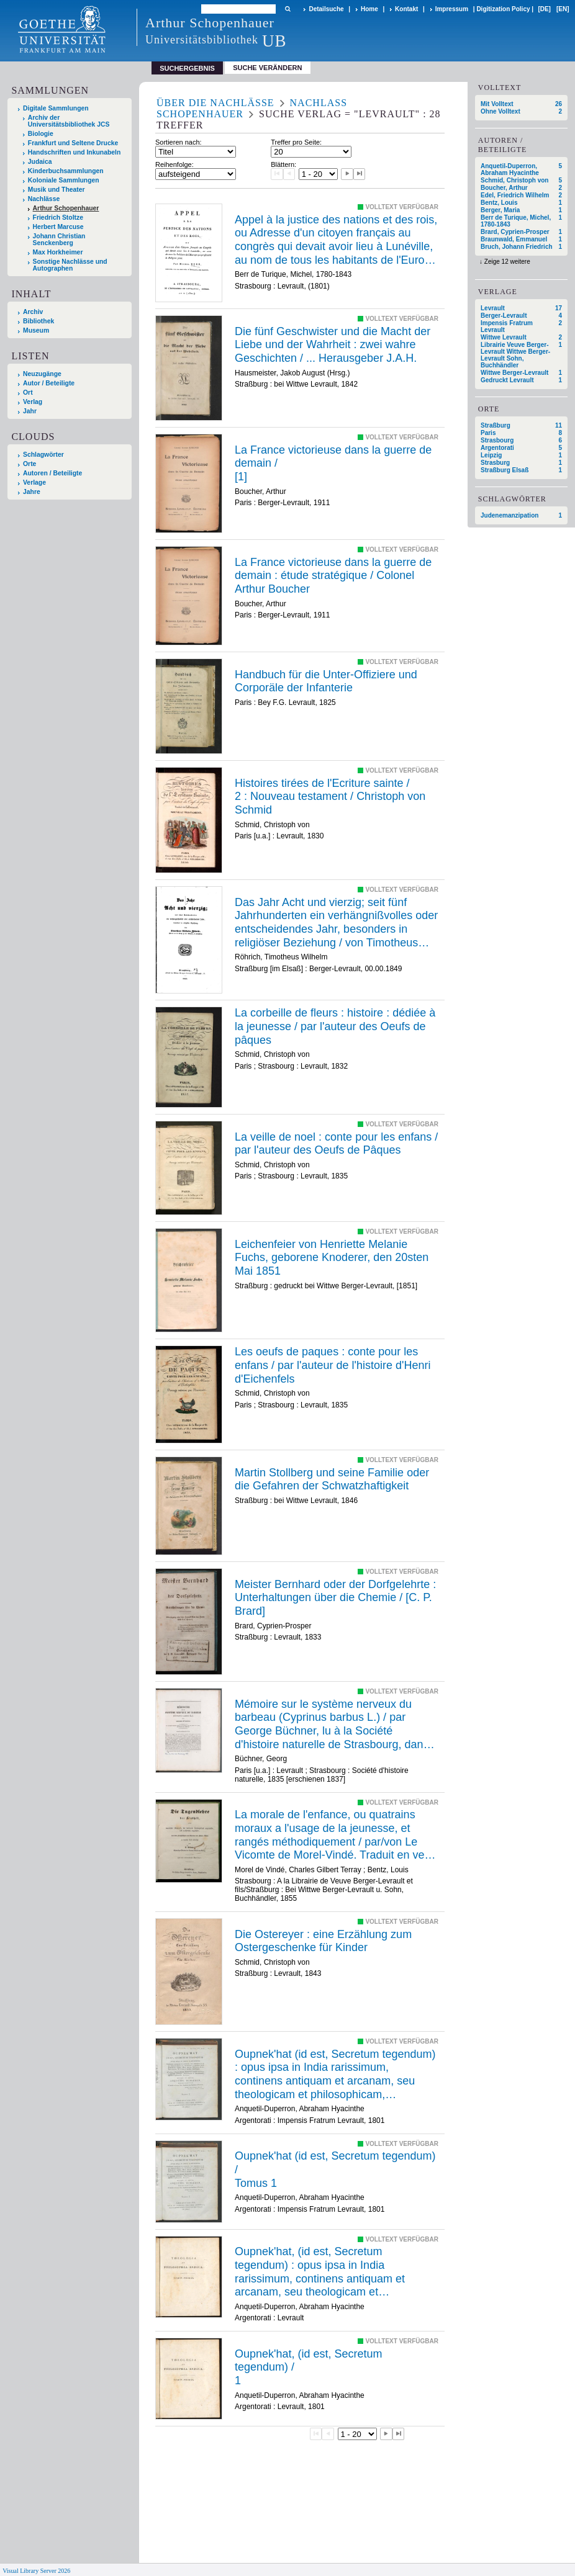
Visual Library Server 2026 (36, 2570)
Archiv (33, 311)
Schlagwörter (43, 454)
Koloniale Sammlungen (63, 180)
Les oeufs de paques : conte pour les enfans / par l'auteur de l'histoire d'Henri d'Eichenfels (332, 1364)
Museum (36, 330)
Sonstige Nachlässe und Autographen (70, 265)
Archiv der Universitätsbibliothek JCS (69, 121)
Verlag (32, 401)
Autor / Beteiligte (49, 383)
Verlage (34, 482)
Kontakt (406, 9)
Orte (29, 463)
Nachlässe (44, 198)
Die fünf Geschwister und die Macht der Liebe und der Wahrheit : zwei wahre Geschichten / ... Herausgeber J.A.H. (332, 344)
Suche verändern (267, 67)
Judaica (40, 161)
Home (369, 9)
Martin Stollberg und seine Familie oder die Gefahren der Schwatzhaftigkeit (332, 1479)
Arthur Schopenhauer (66, 208)
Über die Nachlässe (215, 102)
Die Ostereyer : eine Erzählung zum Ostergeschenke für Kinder (323, 1941)
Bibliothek (38, 321)
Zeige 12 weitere (507, 261)
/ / (330, 796)
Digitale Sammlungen (56, 108)
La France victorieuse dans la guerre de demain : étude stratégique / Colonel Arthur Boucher (333, 575)
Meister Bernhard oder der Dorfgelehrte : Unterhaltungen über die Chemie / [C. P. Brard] (335, 1597)
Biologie (40, 133)
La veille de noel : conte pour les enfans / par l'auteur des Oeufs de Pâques (336, 1144)
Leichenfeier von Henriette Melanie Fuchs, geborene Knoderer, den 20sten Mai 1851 (331, 1257)
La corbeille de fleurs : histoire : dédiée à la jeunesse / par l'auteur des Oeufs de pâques (335, 1026)
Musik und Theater (56, 189)
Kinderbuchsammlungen (66, 171)
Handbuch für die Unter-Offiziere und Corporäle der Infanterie (326, 681)
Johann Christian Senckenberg (59, 239)
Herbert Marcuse (58, 226)
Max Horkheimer (58, 252)
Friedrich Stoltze (58, 217)
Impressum (451, 9)
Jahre (31, 491)
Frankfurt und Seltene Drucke (73, 143)
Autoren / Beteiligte (52, 473)
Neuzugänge (42, 373)
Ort (28, 392)
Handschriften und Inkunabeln (74, 152)
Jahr (30, 411)
